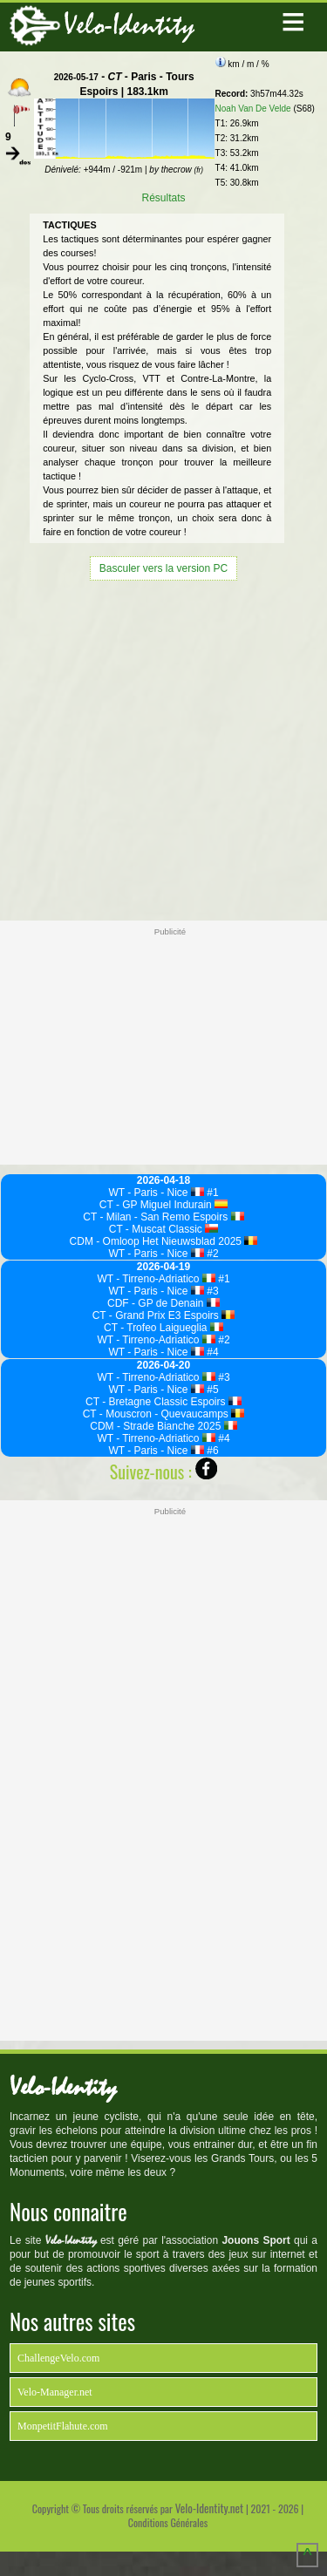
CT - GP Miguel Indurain (163, 1205)
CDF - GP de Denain (163, 1303)
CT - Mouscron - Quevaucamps (164, 1414)
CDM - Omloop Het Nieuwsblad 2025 (164, 1241)
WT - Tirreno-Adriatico (156, 1279)
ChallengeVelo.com (58, 2358)
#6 (211, 1450)
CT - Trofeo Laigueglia (163, 1328)
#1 (211, 1192)
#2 (211, 1253)
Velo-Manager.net (54, 2392)
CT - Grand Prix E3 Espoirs (163, 1315)
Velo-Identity (129, 25)
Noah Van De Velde (253, 108)
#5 (211, 1389)
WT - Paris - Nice (156, 1192)
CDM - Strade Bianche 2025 (163, 1426)
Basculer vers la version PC (163, 568)
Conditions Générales (168, 2522)
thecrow (182, 169)
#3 (211, 1291)
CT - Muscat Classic (164, 1229)
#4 (211, 1352)
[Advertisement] (163, 748)
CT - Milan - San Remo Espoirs (163, 1217)
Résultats (163, 198)
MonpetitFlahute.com (62, 2426)
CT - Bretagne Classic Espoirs (163, 1402)
